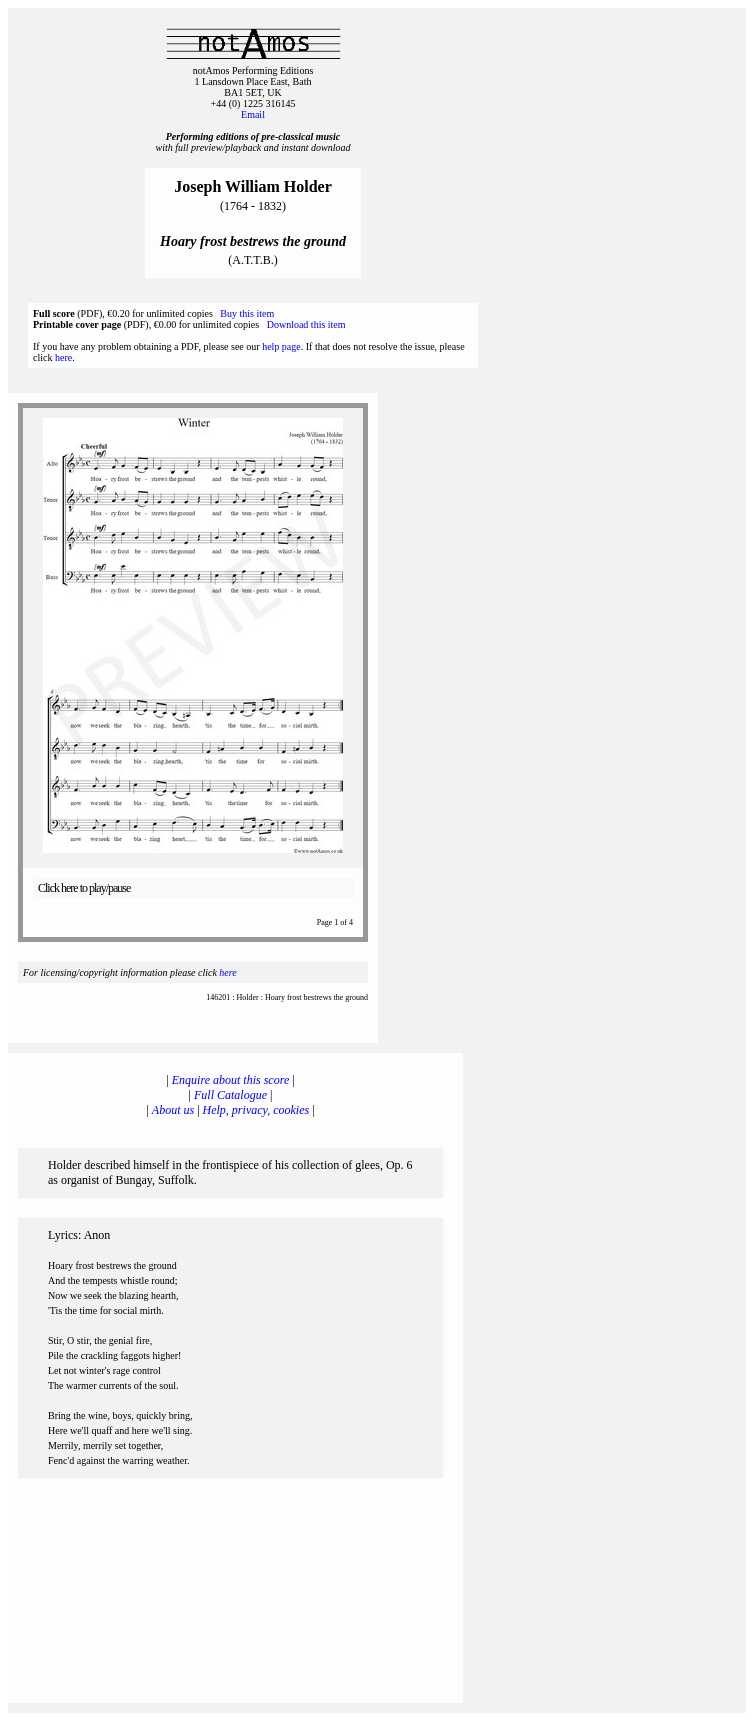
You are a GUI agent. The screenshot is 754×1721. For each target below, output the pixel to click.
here (63, 357)
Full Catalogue (230, 1095)
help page (281, 346)
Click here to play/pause (84, 888)
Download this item (306, 324)
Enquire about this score (230, 1080)
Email (253, 114)
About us (173, 1110)
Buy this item (247, 313)
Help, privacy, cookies (256, 1110)
